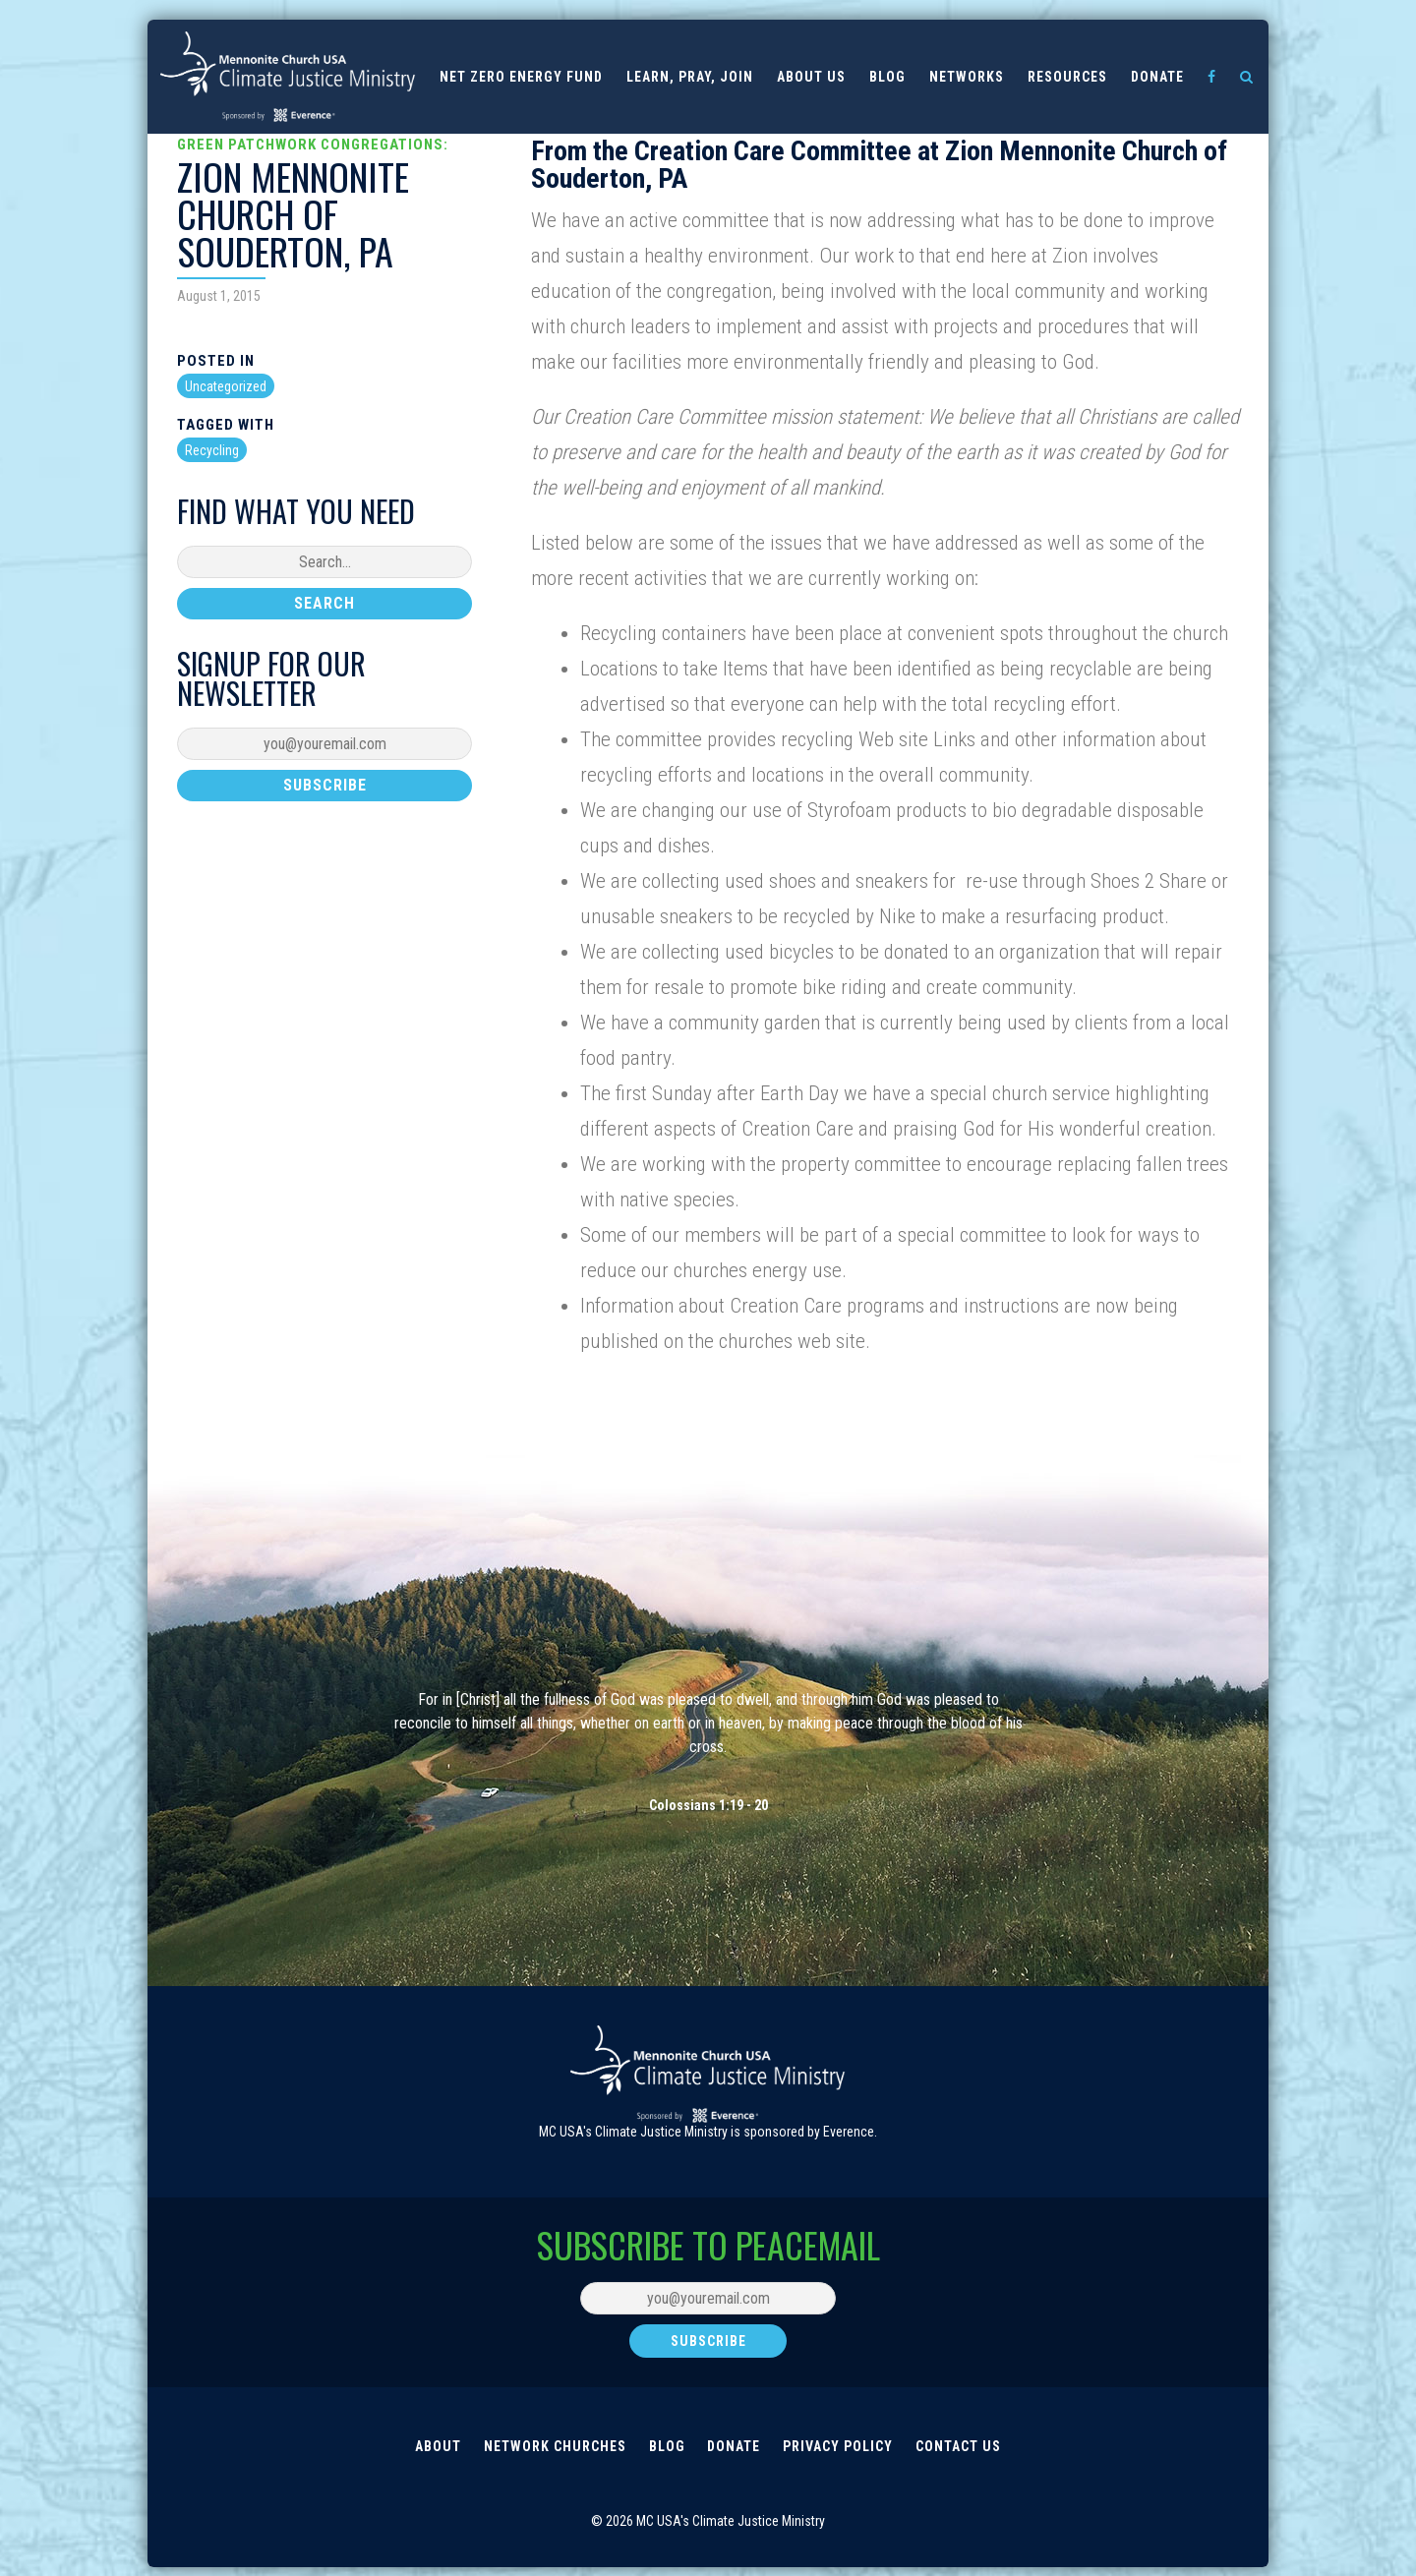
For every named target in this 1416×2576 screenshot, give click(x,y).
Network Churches (553, 2450)
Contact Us (961, 2450)
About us (811, 77)
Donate (1157, 77)
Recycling (212, 450)
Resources (1067, 77)
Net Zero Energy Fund (521, 77)
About (435, 2450)
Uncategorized (225, 386)
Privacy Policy (840, 2450)
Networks (966, 77)
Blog (887, 77)
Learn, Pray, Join (689, 77)
